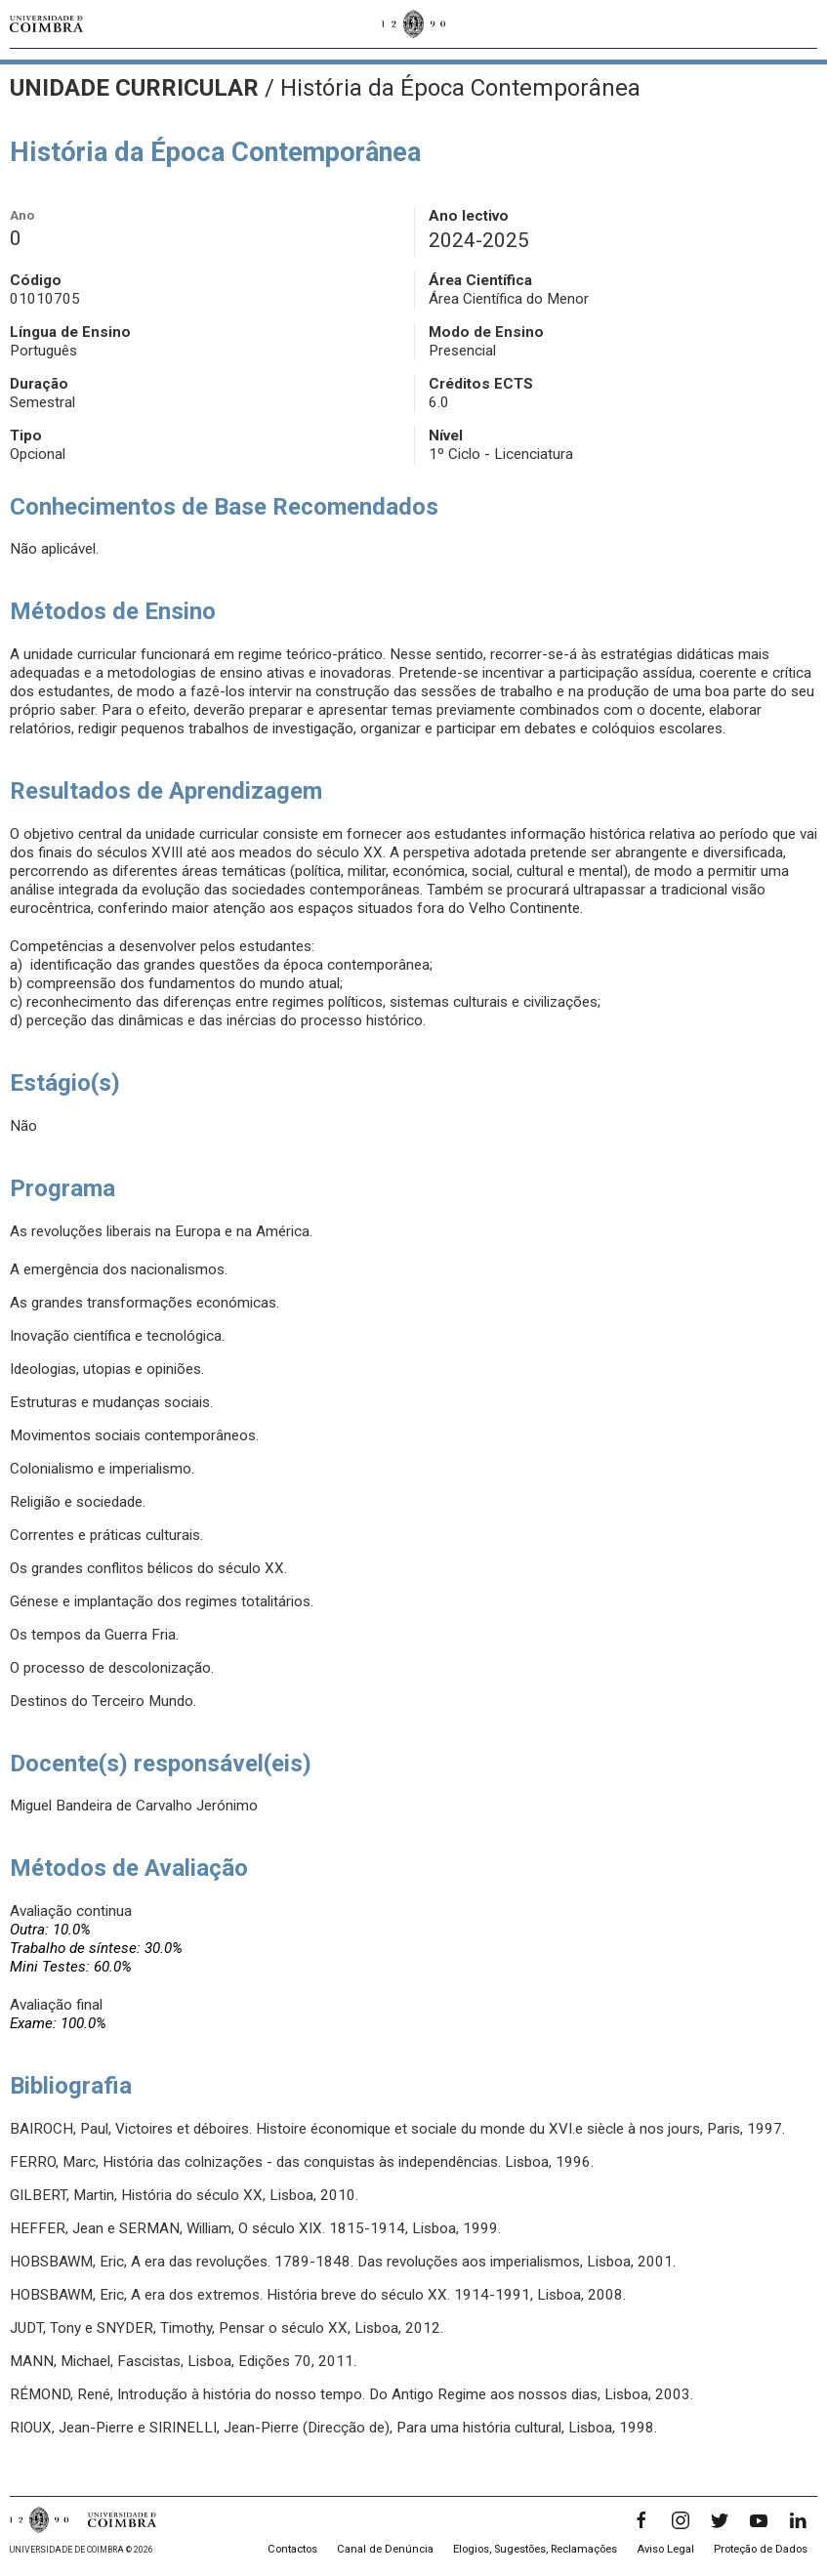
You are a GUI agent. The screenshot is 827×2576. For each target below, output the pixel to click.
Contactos (292, 2549)
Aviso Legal (665, 2549)
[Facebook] (641, 2520)
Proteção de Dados (760, 2549)
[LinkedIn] (797, 2520)
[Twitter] (719, 2520)
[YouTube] (758, 2520)
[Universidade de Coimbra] (46, 24)
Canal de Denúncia (385, 2549)
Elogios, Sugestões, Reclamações (535, 2549)
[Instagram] (680, 2520)
